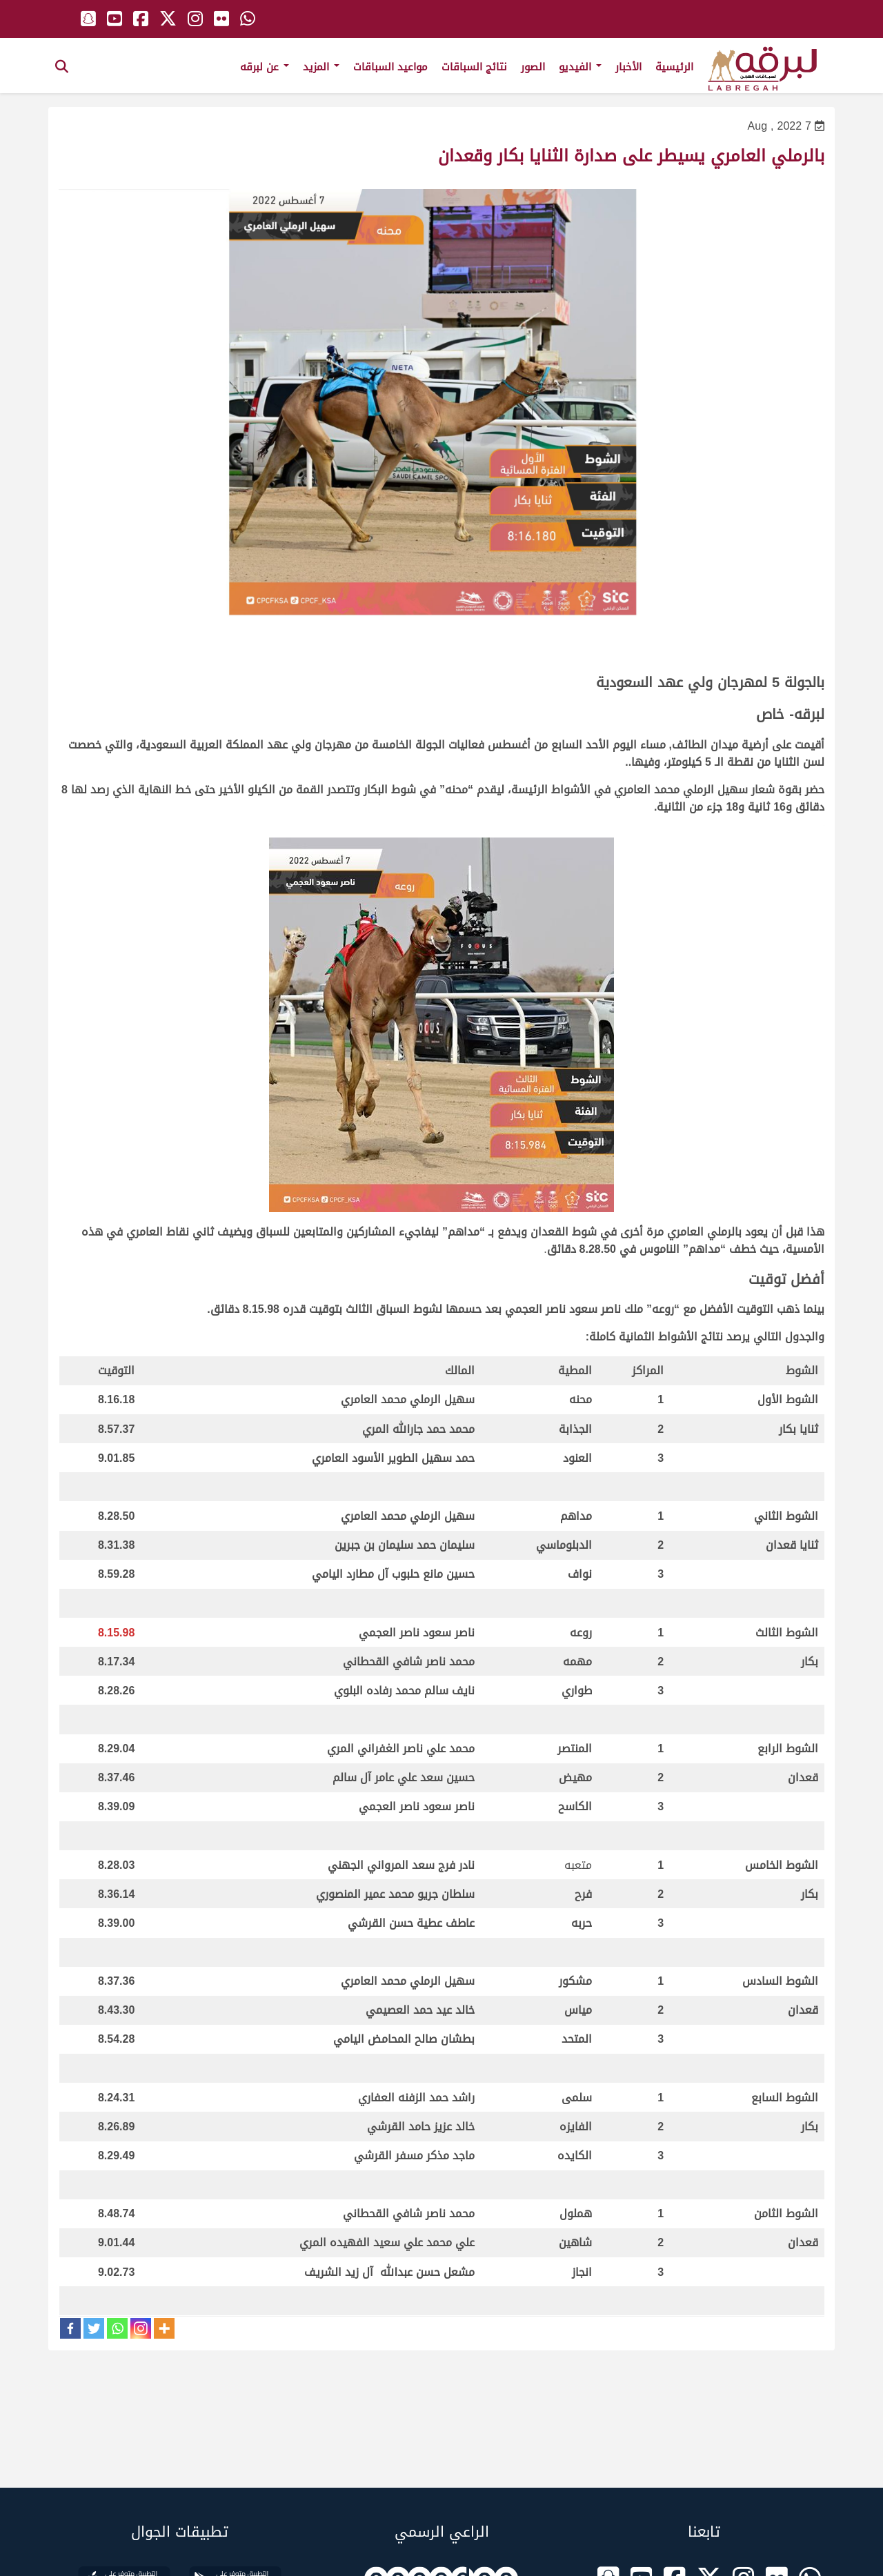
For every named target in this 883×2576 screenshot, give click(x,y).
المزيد (321, 67)
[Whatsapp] (117, 2328)
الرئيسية (674, 67)
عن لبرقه (264, 67)
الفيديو (580, 67)
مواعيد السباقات (390, 67)
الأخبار (628, 67)
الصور (533, 67)
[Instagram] (140, 2328)
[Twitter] (93, 2328)
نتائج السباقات (474, 67)
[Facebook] (70, 2328)
